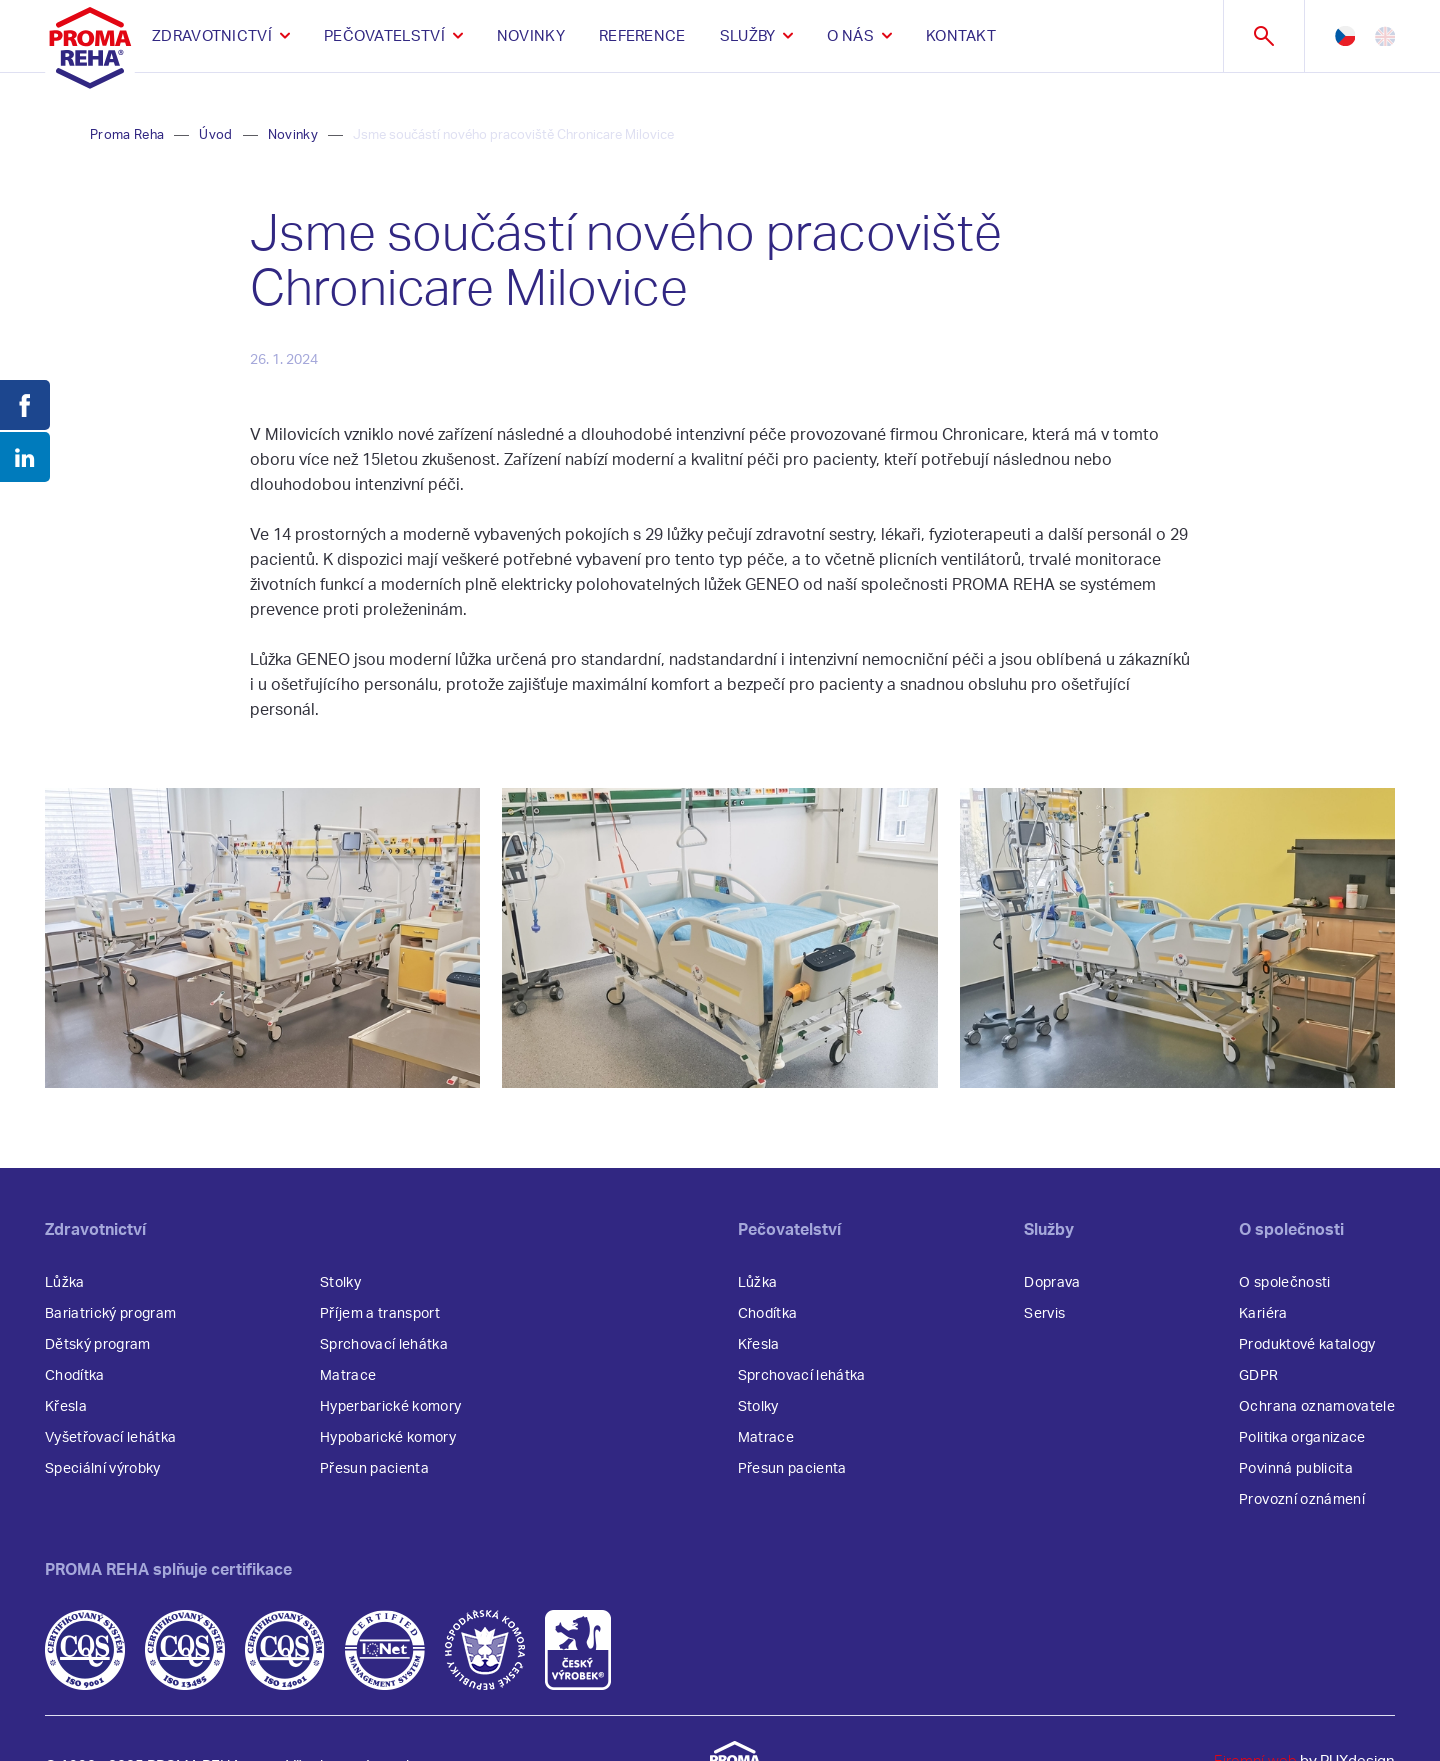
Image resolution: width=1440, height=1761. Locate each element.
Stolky (340, 1283)
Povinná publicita (1296, 1469)
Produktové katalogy (1307, 1345)
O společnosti (1284, 1283)
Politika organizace (1302, 1438)
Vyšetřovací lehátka (110, 1438)
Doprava (1052, 1283)
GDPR (1258, 1376)
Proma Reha (127, 135)
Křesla (66, 1407)
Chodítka (75, 1376)
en (1385, 36)
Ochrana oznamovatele (1317, 1407)
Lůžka (65, 1283)
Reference (642, 36)
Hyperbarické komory (390, 1407)
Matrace (348, 1376)
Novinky (531, 36)
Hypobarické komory (388, 1438)
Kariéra (1263, 1314)
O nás (850, 36)
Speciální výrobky (103, 1469)
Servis (1044, 1314)
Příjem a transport (380, 1314)
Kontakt (961, 36)
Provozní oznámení (1302, 1500)
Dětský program (98, 1345)
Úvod (215, 135)
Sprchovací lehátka (384, 1345)
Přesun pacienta (374, 1469)
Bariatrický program (110, 1314)
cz (1345, 36)
